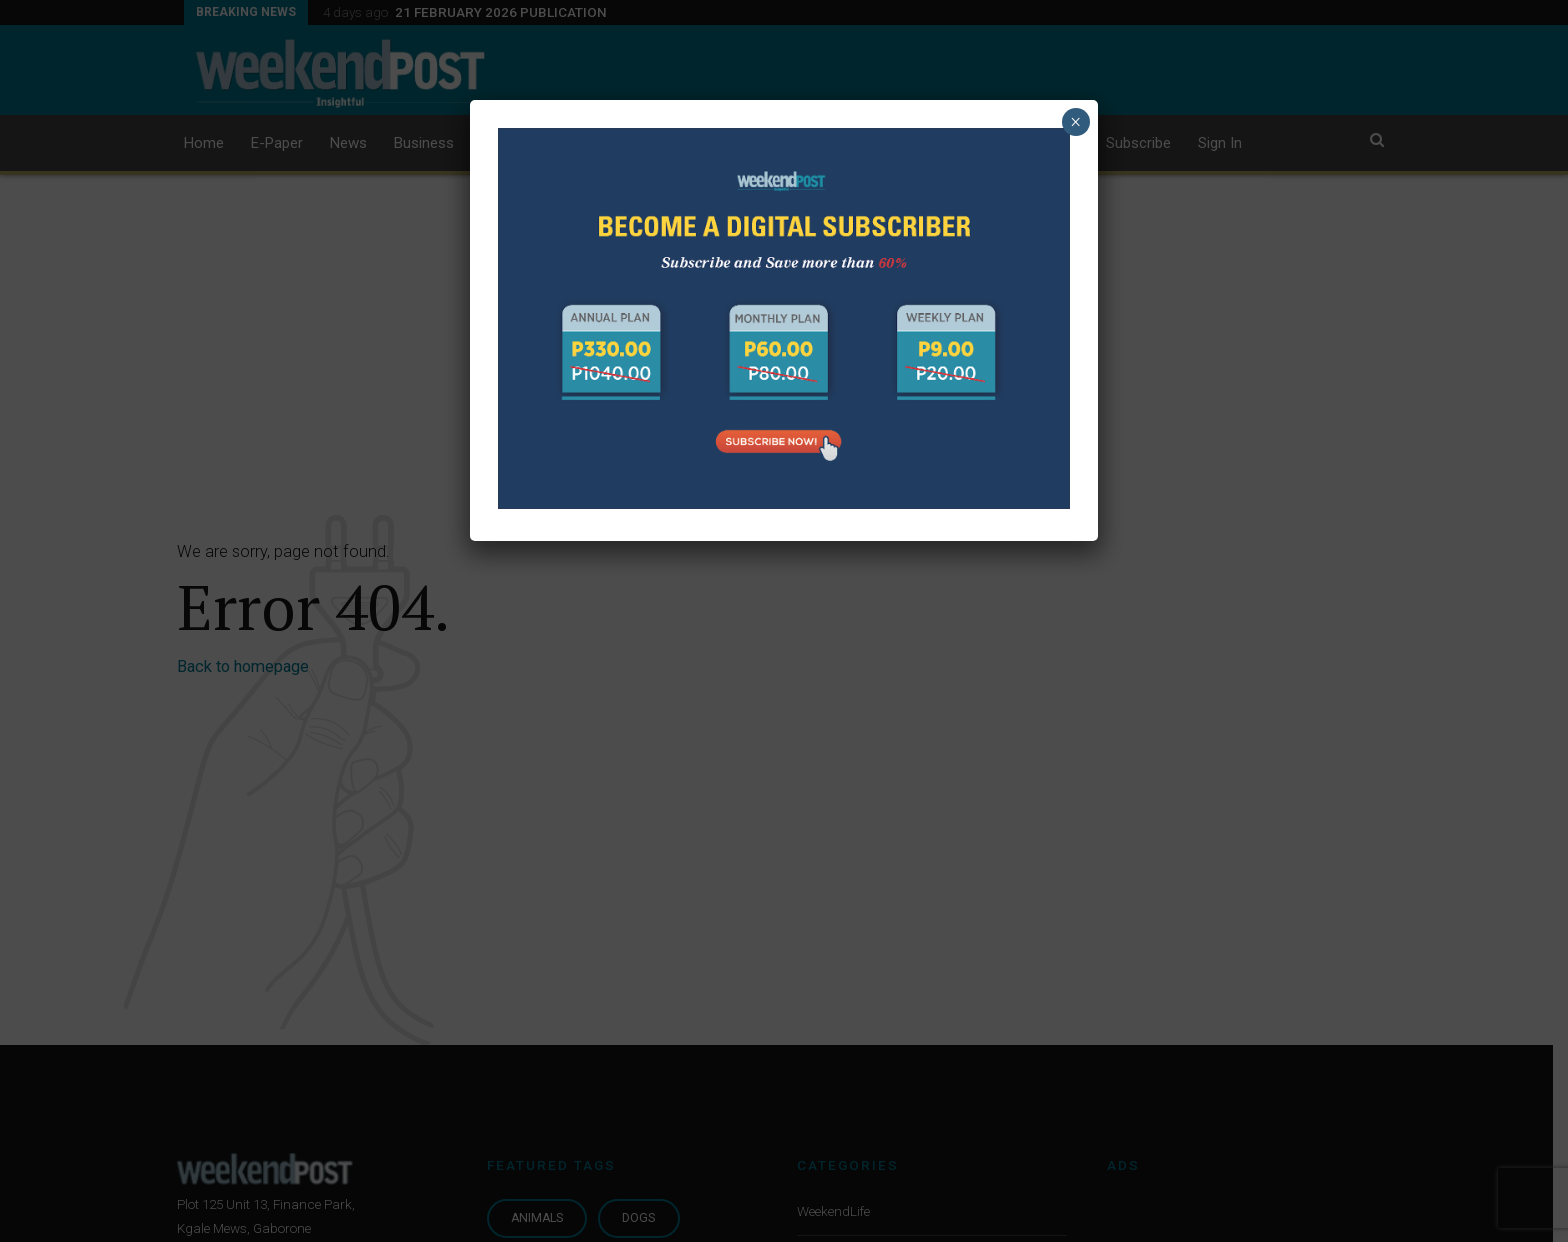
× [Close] (1075, 122)
